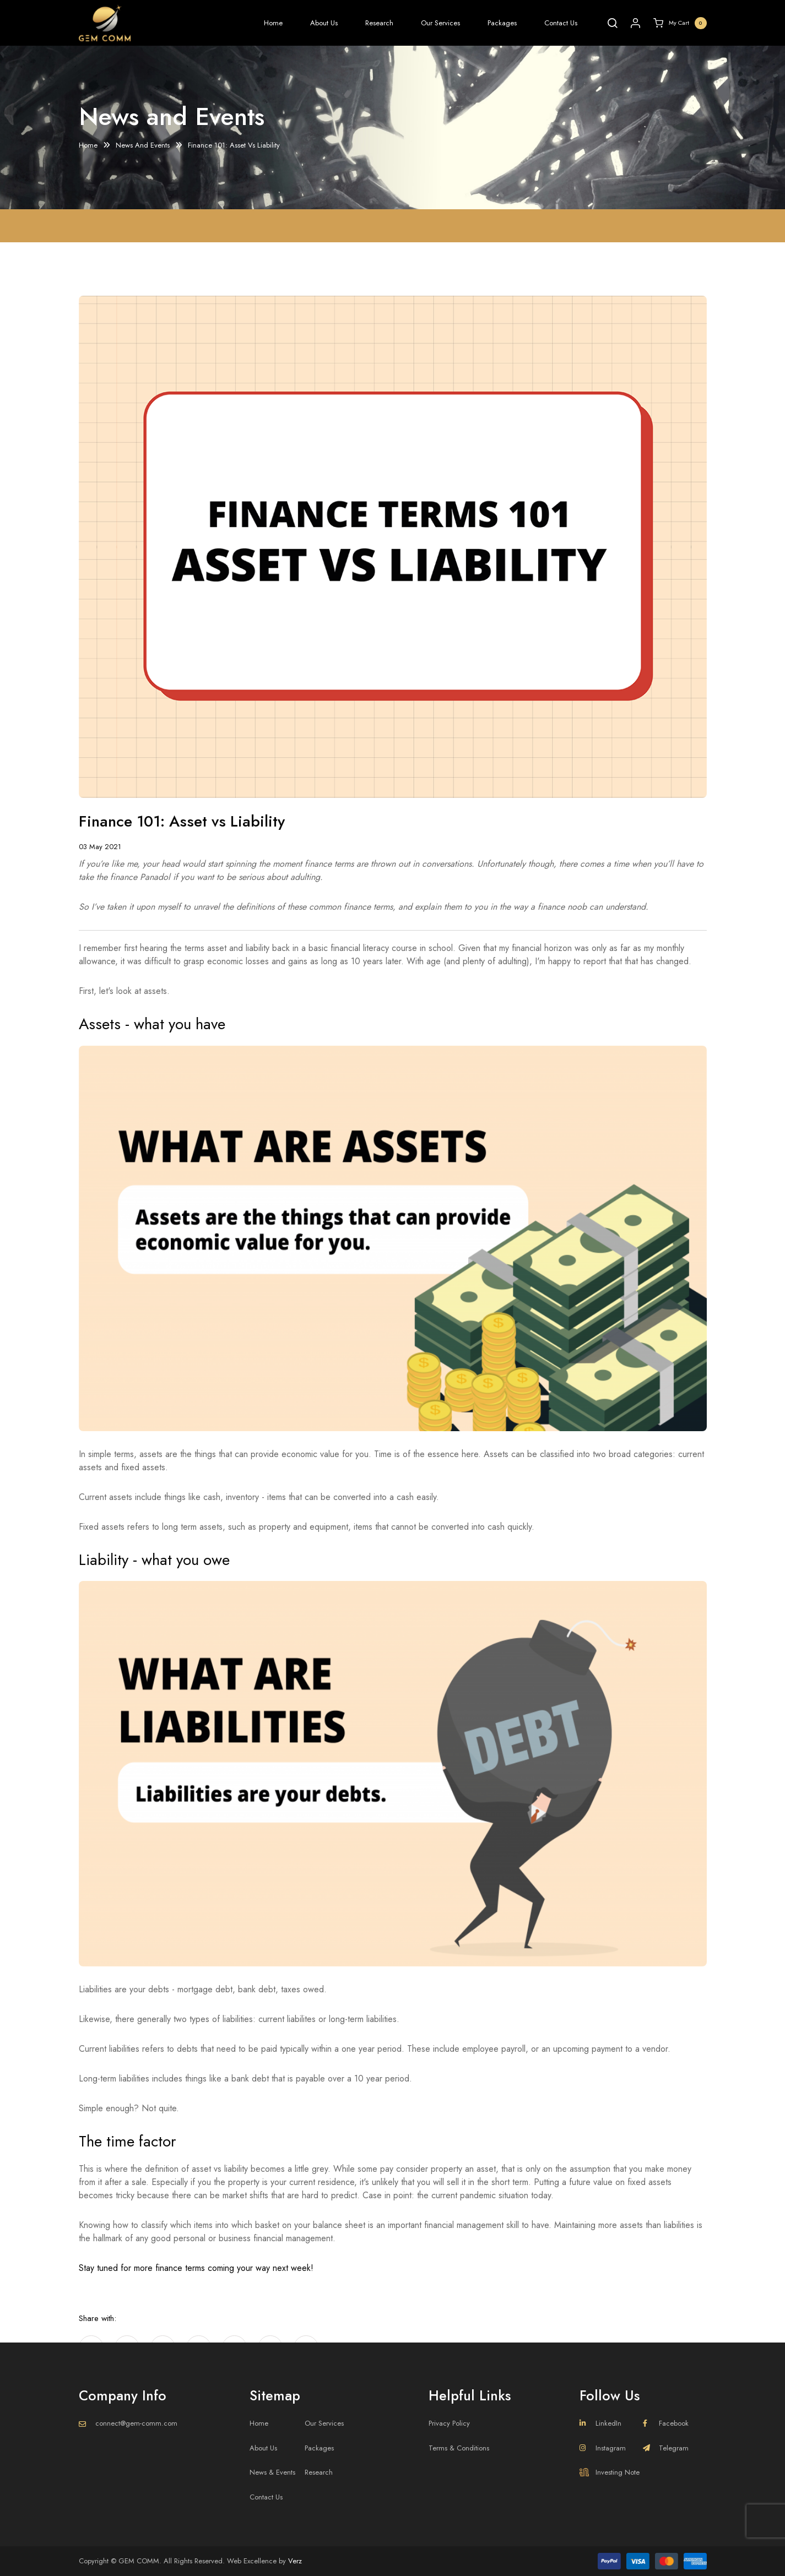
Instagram (603, 2448)
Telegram (666, 2448)
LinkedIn (600, 2423)
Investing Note (610, 2472)
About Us (324, 23)
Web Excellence (252, 2561)
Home (273, 23)
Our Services (440, 23)
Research (379, 23)
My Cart (680, 23)
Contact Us (560, 23)
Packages (502, 23)
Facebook (666, 2423)
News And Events (143, 145)
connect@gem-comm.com (136, 2423)
